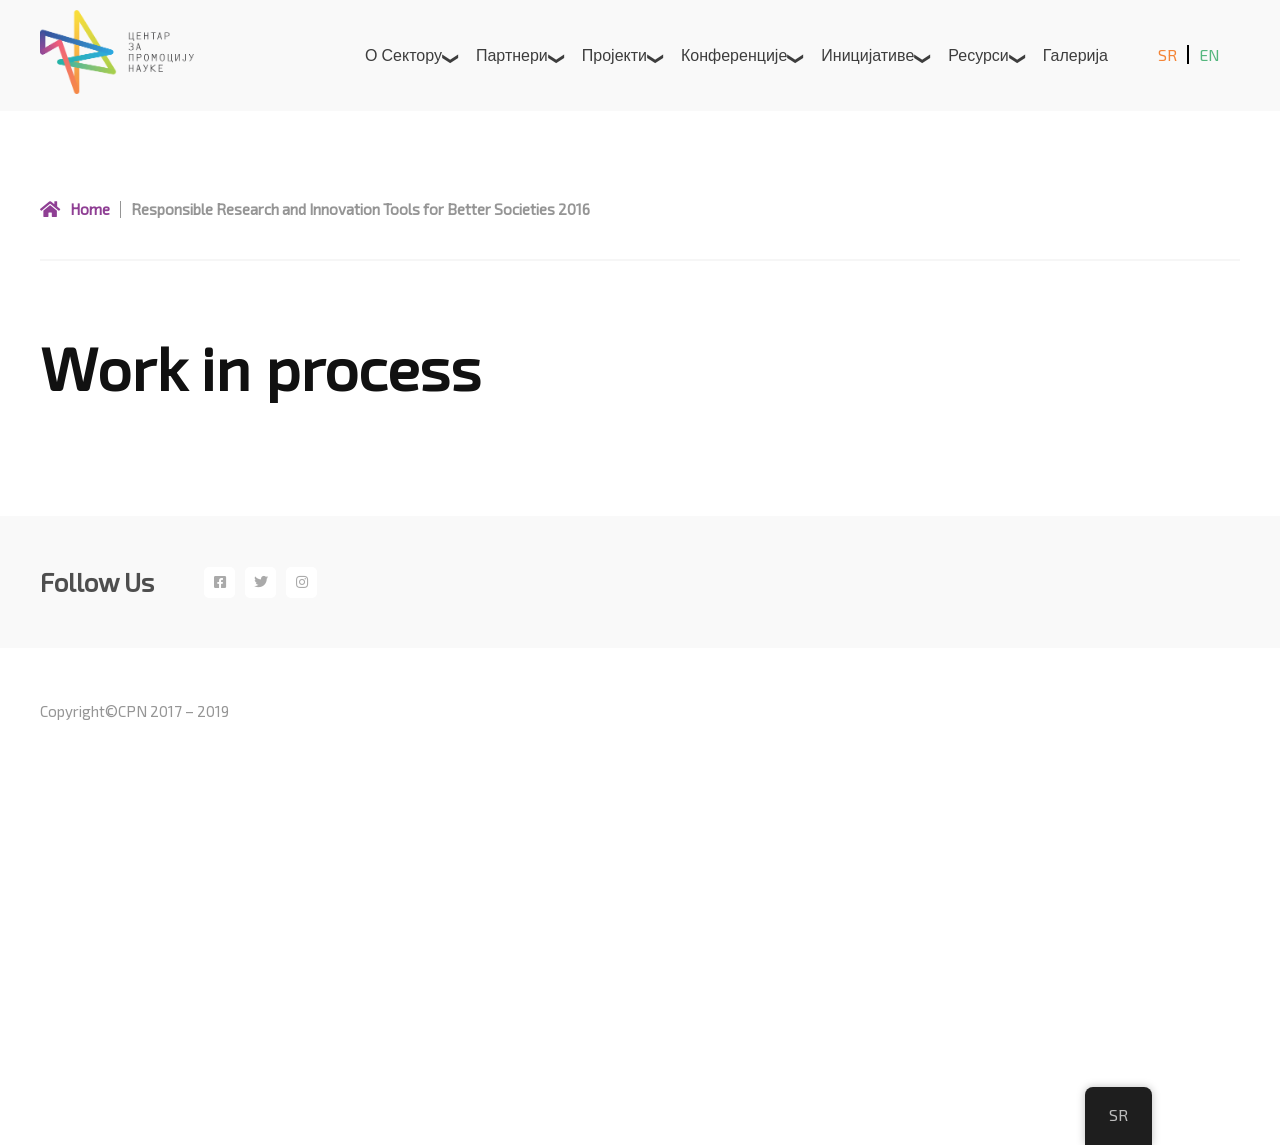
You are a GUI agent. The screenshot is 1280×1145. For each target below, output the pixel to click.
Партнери (512, 54)
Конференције (734, 54)
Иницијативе (867, 54)
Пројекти (614, 54)
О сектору (403, 54)
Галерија (1075, 54)
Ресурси (978, 54)
